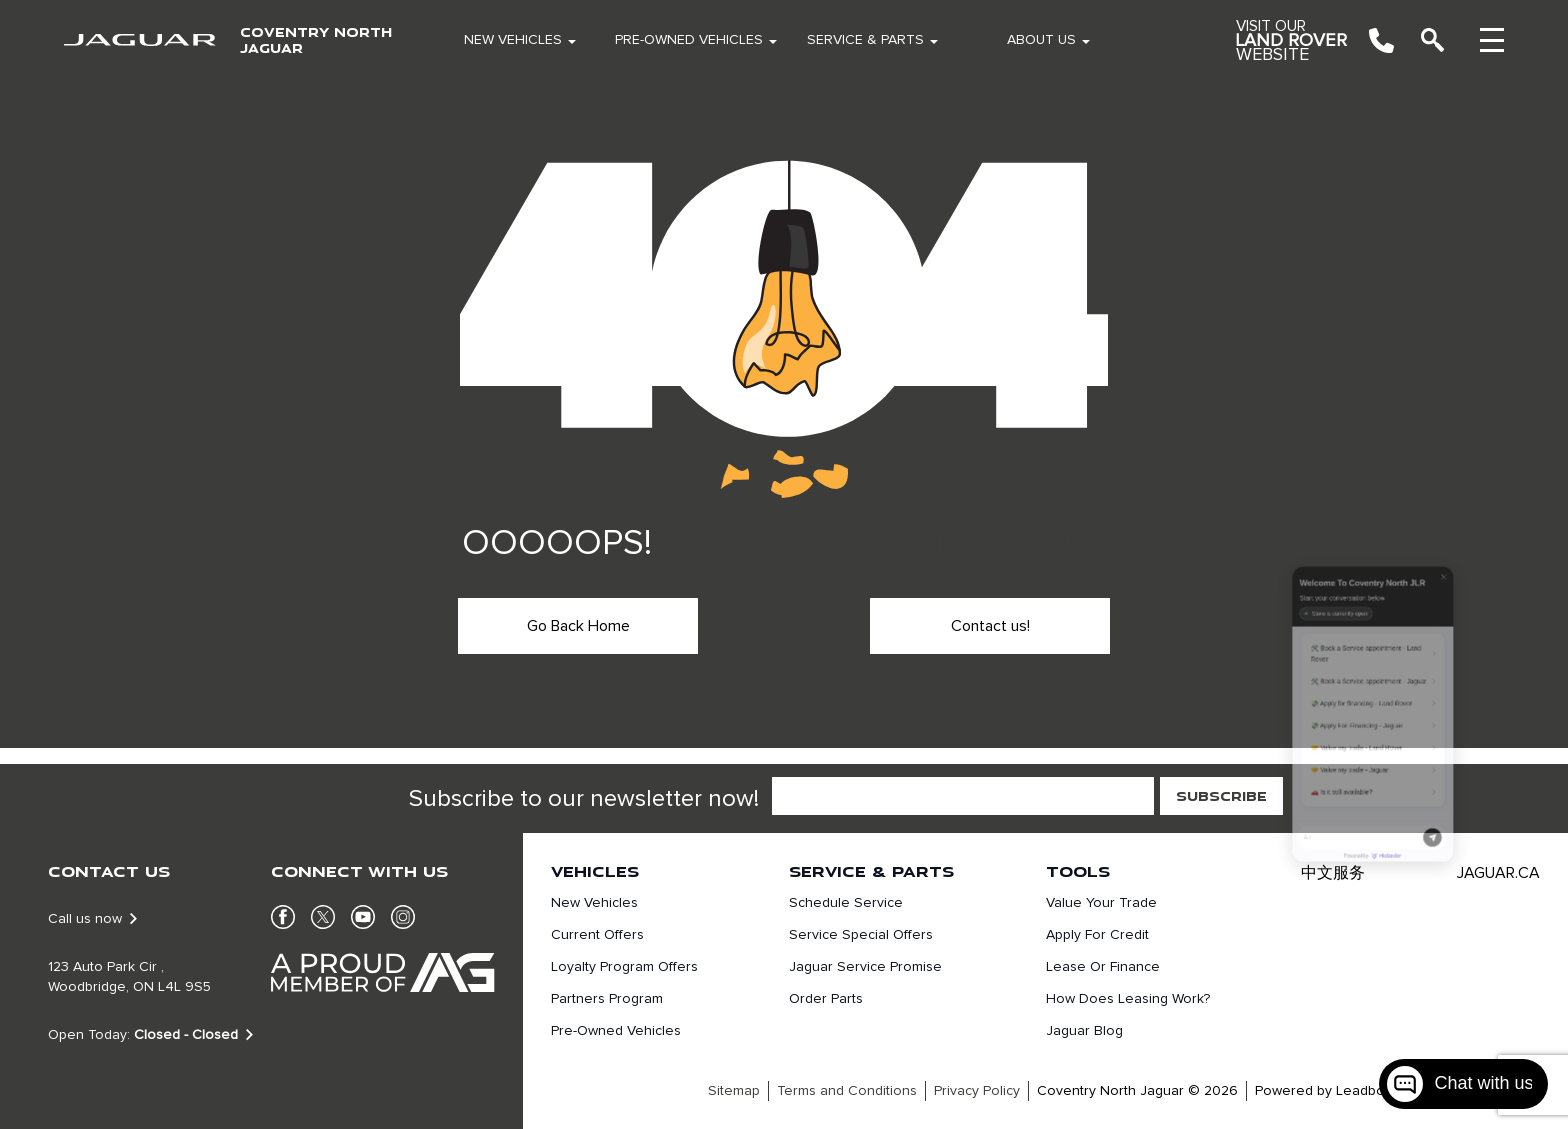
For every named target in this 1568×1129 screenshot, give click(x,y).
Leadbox (1363, 1091)
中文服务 (1333, 873)
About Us (1041, 40)
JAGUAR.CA (1498, 873)
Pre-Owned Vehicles (689, 40)
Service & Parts (865, 40)
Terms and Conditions (847, 1091)
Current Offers (597, 935)
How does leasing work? (1128, 999)
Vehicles (595, 871)
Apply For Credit (1097, 935)
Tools (1078, 871)
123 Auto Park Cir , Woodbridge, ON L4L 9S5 (129, 977)
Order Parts (826, 999)
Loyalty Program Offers (624, 967)
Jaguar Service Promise (865, 967)
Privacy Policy (977, 1091)
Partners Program (607, 999)
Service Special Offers (861, 935)
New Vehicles (513, 40)
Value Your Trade (1101, 903)
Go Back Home (578, 626)
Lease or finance (1103, 967)
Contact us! (990, 626)
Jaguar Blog (1084, 1031)
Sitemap (734, 1091)
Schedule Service (846, 903)
